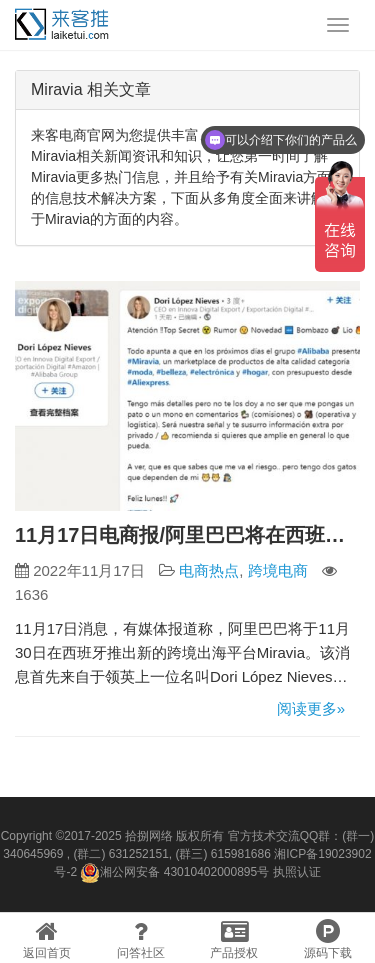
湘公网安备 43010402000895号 (174, 873)
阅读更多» (311, 708)
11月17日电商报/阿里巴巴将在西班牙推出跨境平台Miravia (187, 535)
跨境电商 (278, 570)
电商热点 (209, 570)
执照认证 (297, 872)
